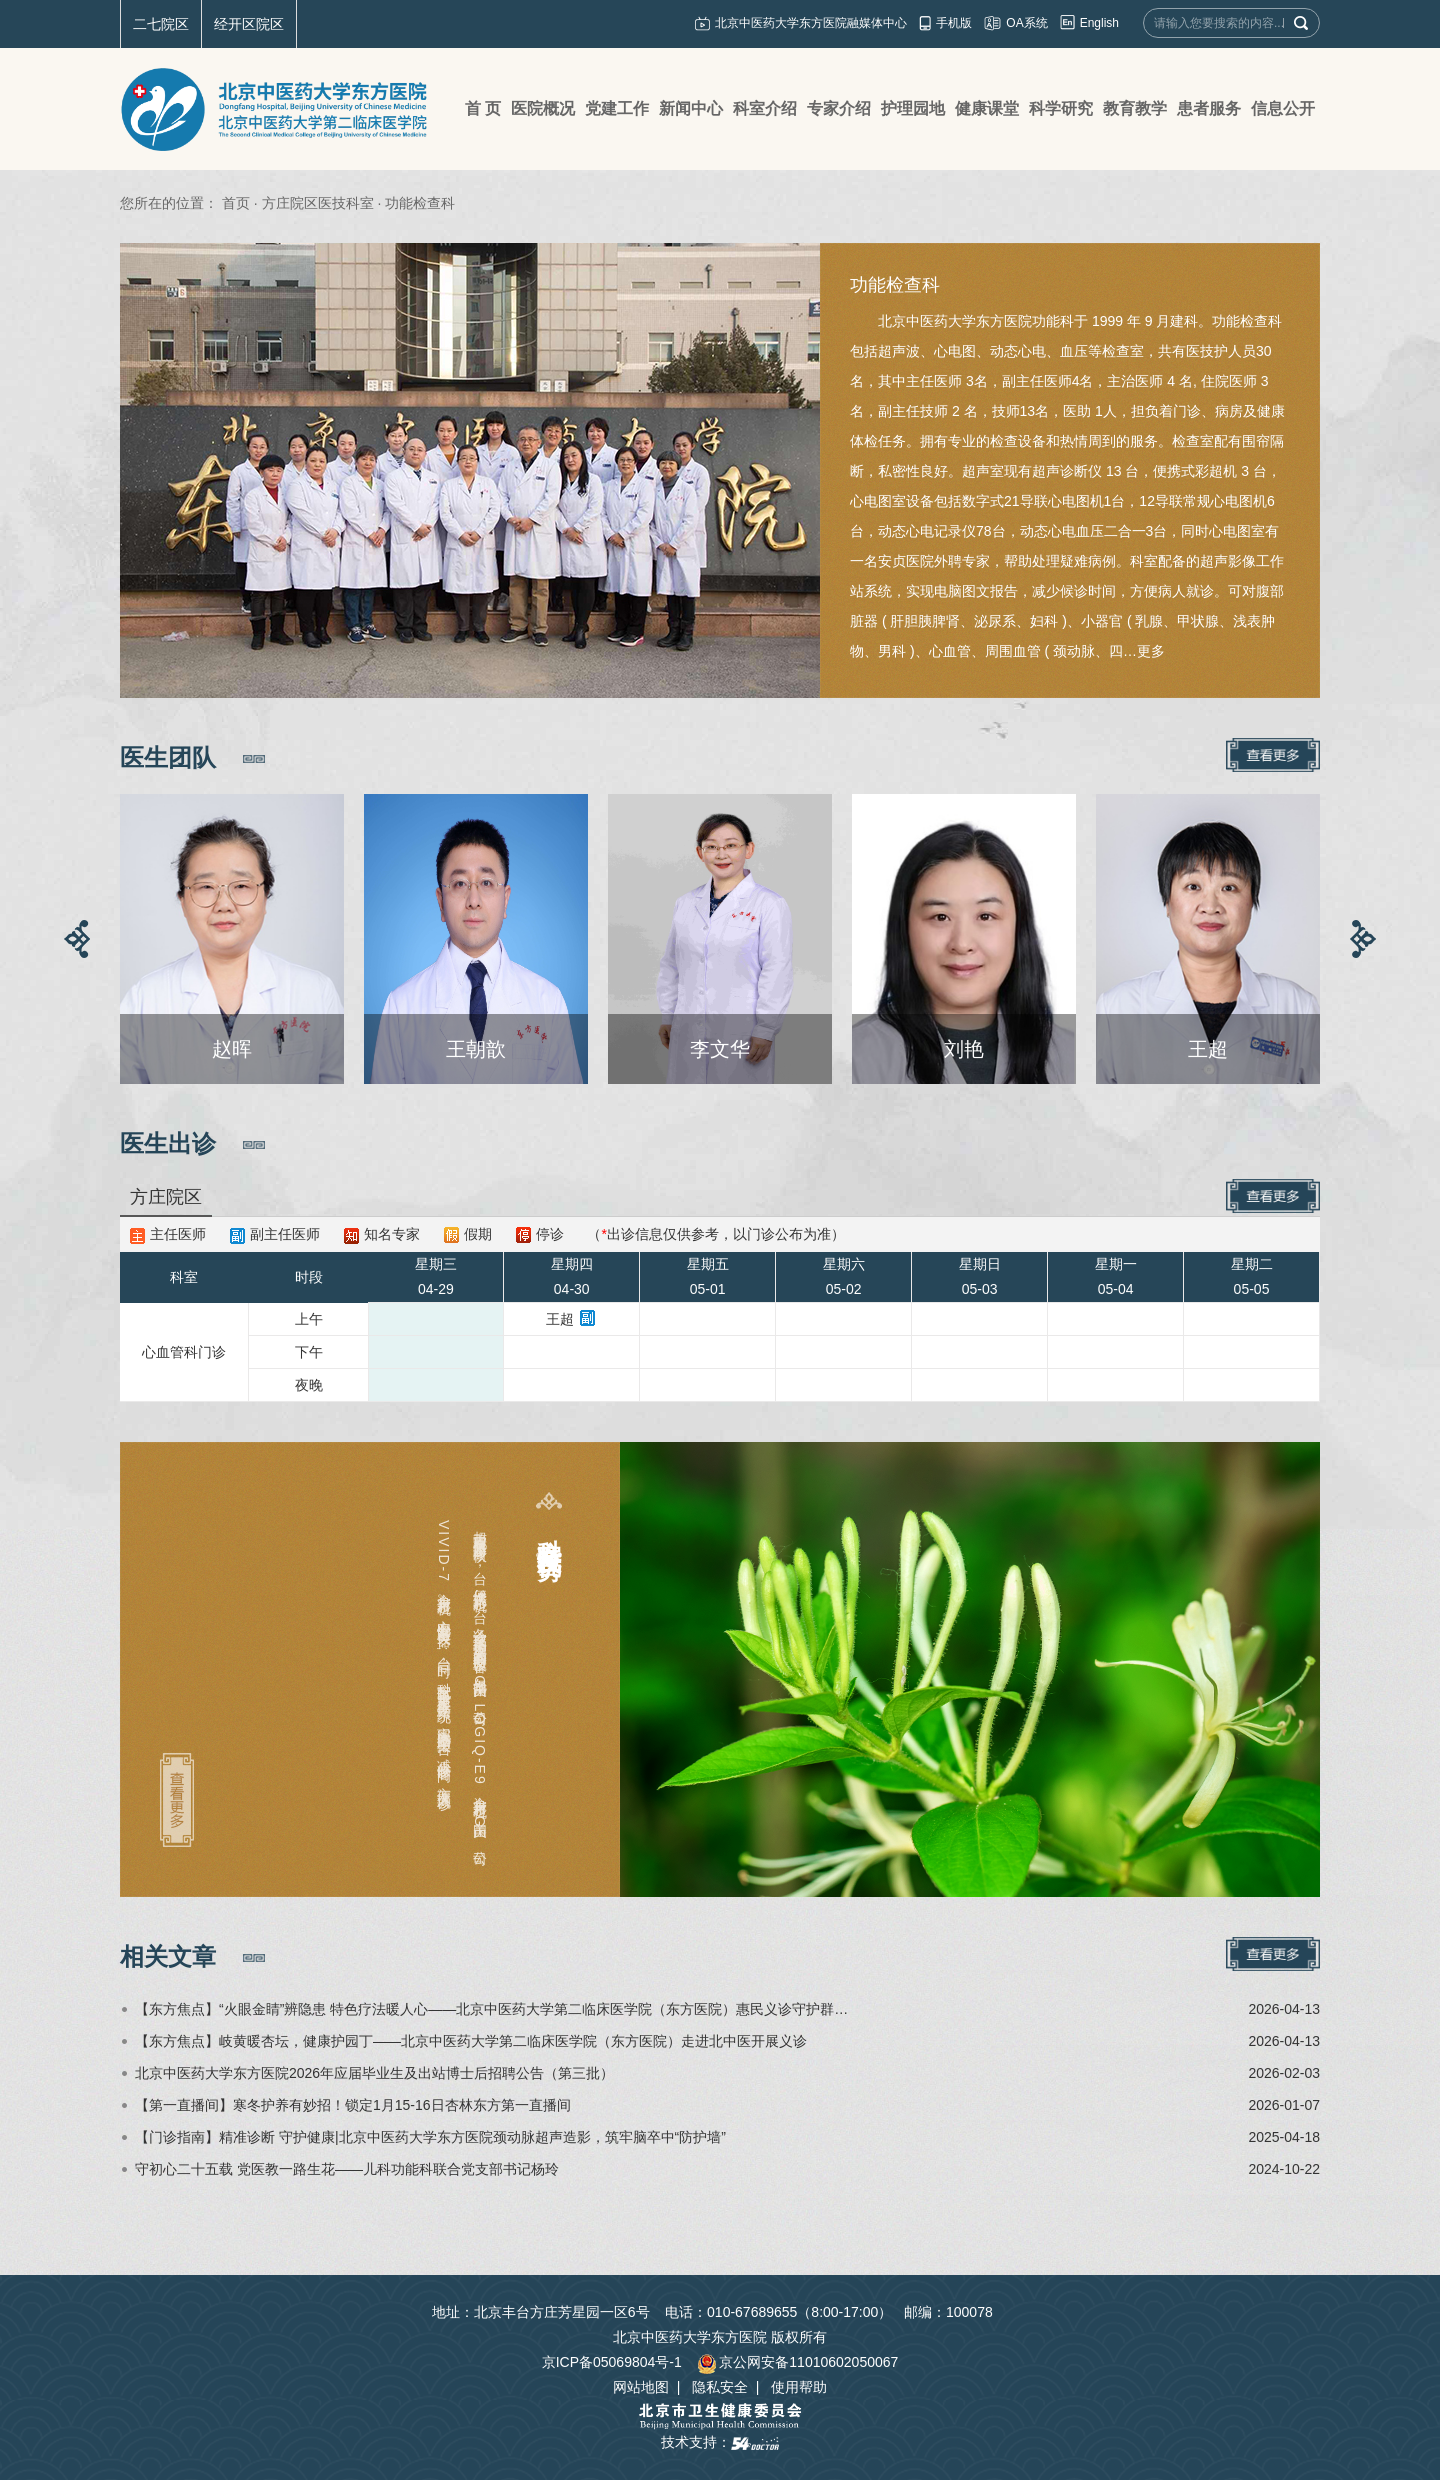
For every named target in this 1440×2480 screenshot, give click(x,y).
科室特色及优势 (549, 1530)
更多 (1151, 651)
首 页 (483, 108)
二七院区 (161, 24)
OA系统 (1026, 23)
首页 (236, 203)
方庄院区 (166, 1197)
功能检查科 (895, 285)
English (1099, 23)
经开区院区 (249, 24)
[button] (77, 939)
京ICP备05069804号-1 (612, 2362)
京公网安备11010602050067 (797, 2362)
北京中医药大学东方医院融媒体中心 (811, 23)
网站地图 (641, 2387)
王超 (560, 1319)
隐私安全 (720, 2387)
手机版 (954, 23)
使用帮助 (799, 2387)
